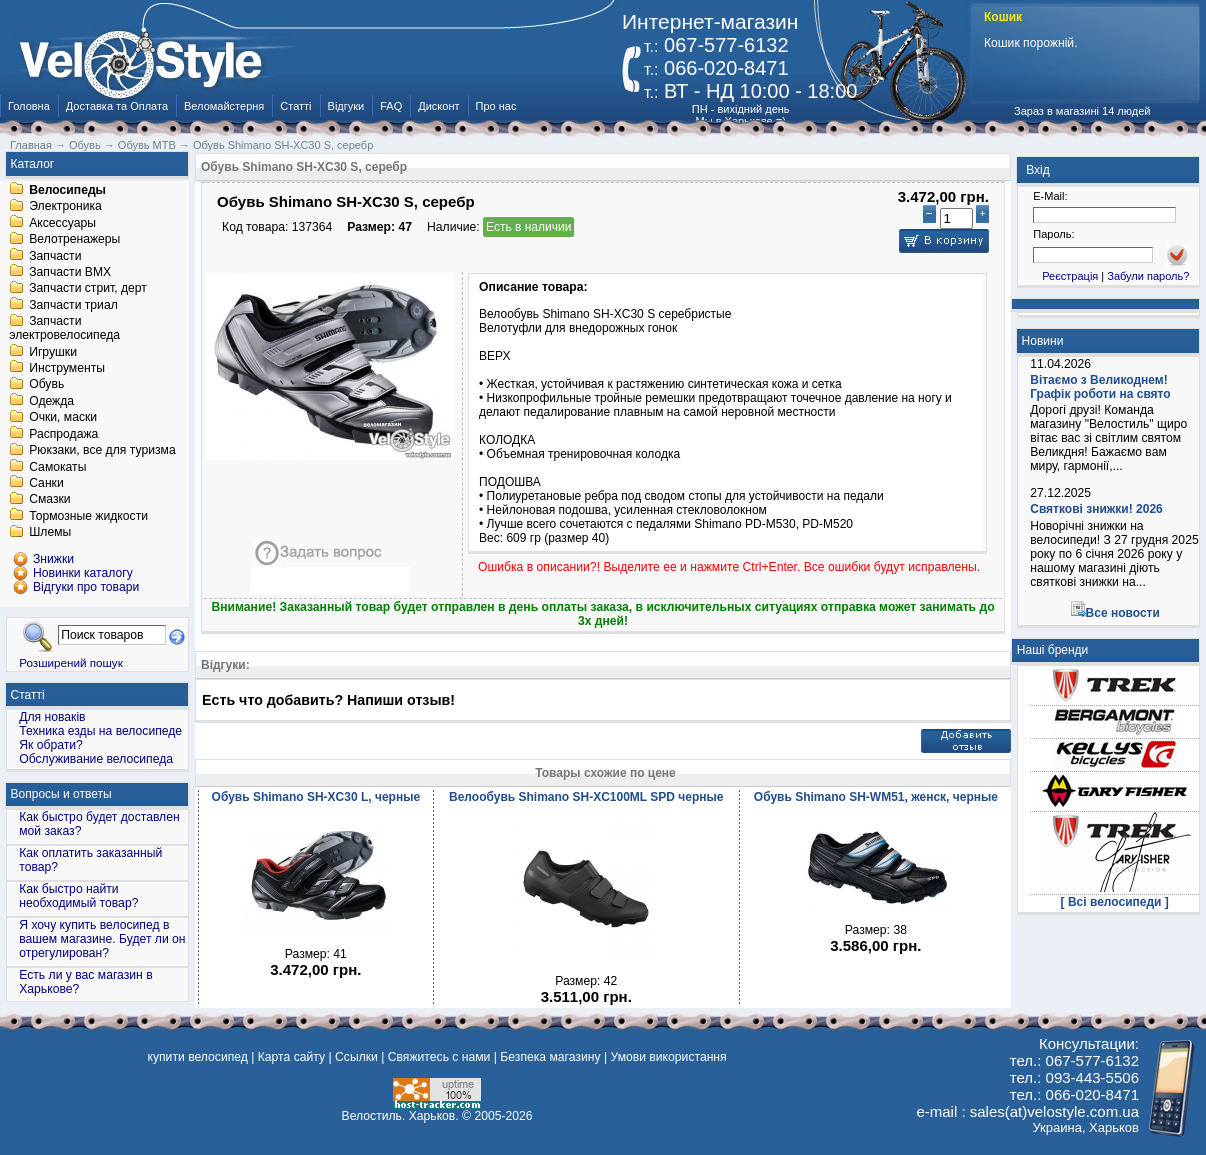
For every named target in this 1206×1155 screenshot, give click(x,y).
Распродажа (63, 434)
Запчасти (55, 256)
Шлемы (50, 533)
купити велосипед (198, 1057)
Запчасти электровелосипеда (64, 329)
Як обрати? (51, 745)
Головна (29, 106)
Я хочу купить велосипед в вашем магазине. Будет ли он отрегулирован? (102, 939)
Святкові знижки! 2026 (1096, 509)
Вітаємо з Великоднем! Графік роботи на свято (1100, 387)
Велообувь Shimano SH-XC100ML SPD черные (586, 797)
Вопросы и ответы (61, 794)
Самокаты (57, 467)
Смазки (49, 500)
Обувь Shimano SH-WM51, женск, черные (876, 797)
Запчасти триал (73, 305)
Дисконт (438, 106)
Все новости (1123, 613)
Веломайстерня (224, 106)
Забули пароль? (1148, 276)
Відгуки (346, 106)
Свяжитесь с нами (439, 1057)
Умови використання (668, 1057)
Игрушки (53, 352)
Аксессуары (62, 223)
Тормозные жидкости (88, 516)
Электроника (65, 207)
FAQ (391, 106)
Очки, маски (63, 418)
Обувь (46, 385)
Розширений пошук (71, 662)
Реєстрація (1070, 276)
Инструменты (67, 368)
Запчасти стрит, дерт (88, 289)
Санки (46, 483)
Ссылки (356, 1057)
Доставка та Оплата (117, 106)
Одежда (51, 401)
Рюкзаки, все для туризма (102, 451)
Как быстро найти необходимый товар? (78, 896)
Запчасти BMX (70, 272)
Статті (295, 106)
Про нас (496, 106)
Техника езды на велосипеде (100, 731)
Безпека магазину (550, 1057)
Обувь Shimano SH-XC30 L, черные (316, 797)
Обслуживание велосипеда (96, 759)
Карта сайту (291, 1057)
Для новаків (52, 717)
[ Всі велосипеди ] (1115, 902)
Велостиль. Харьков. (400, 1116)
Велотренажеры (74, 240)
